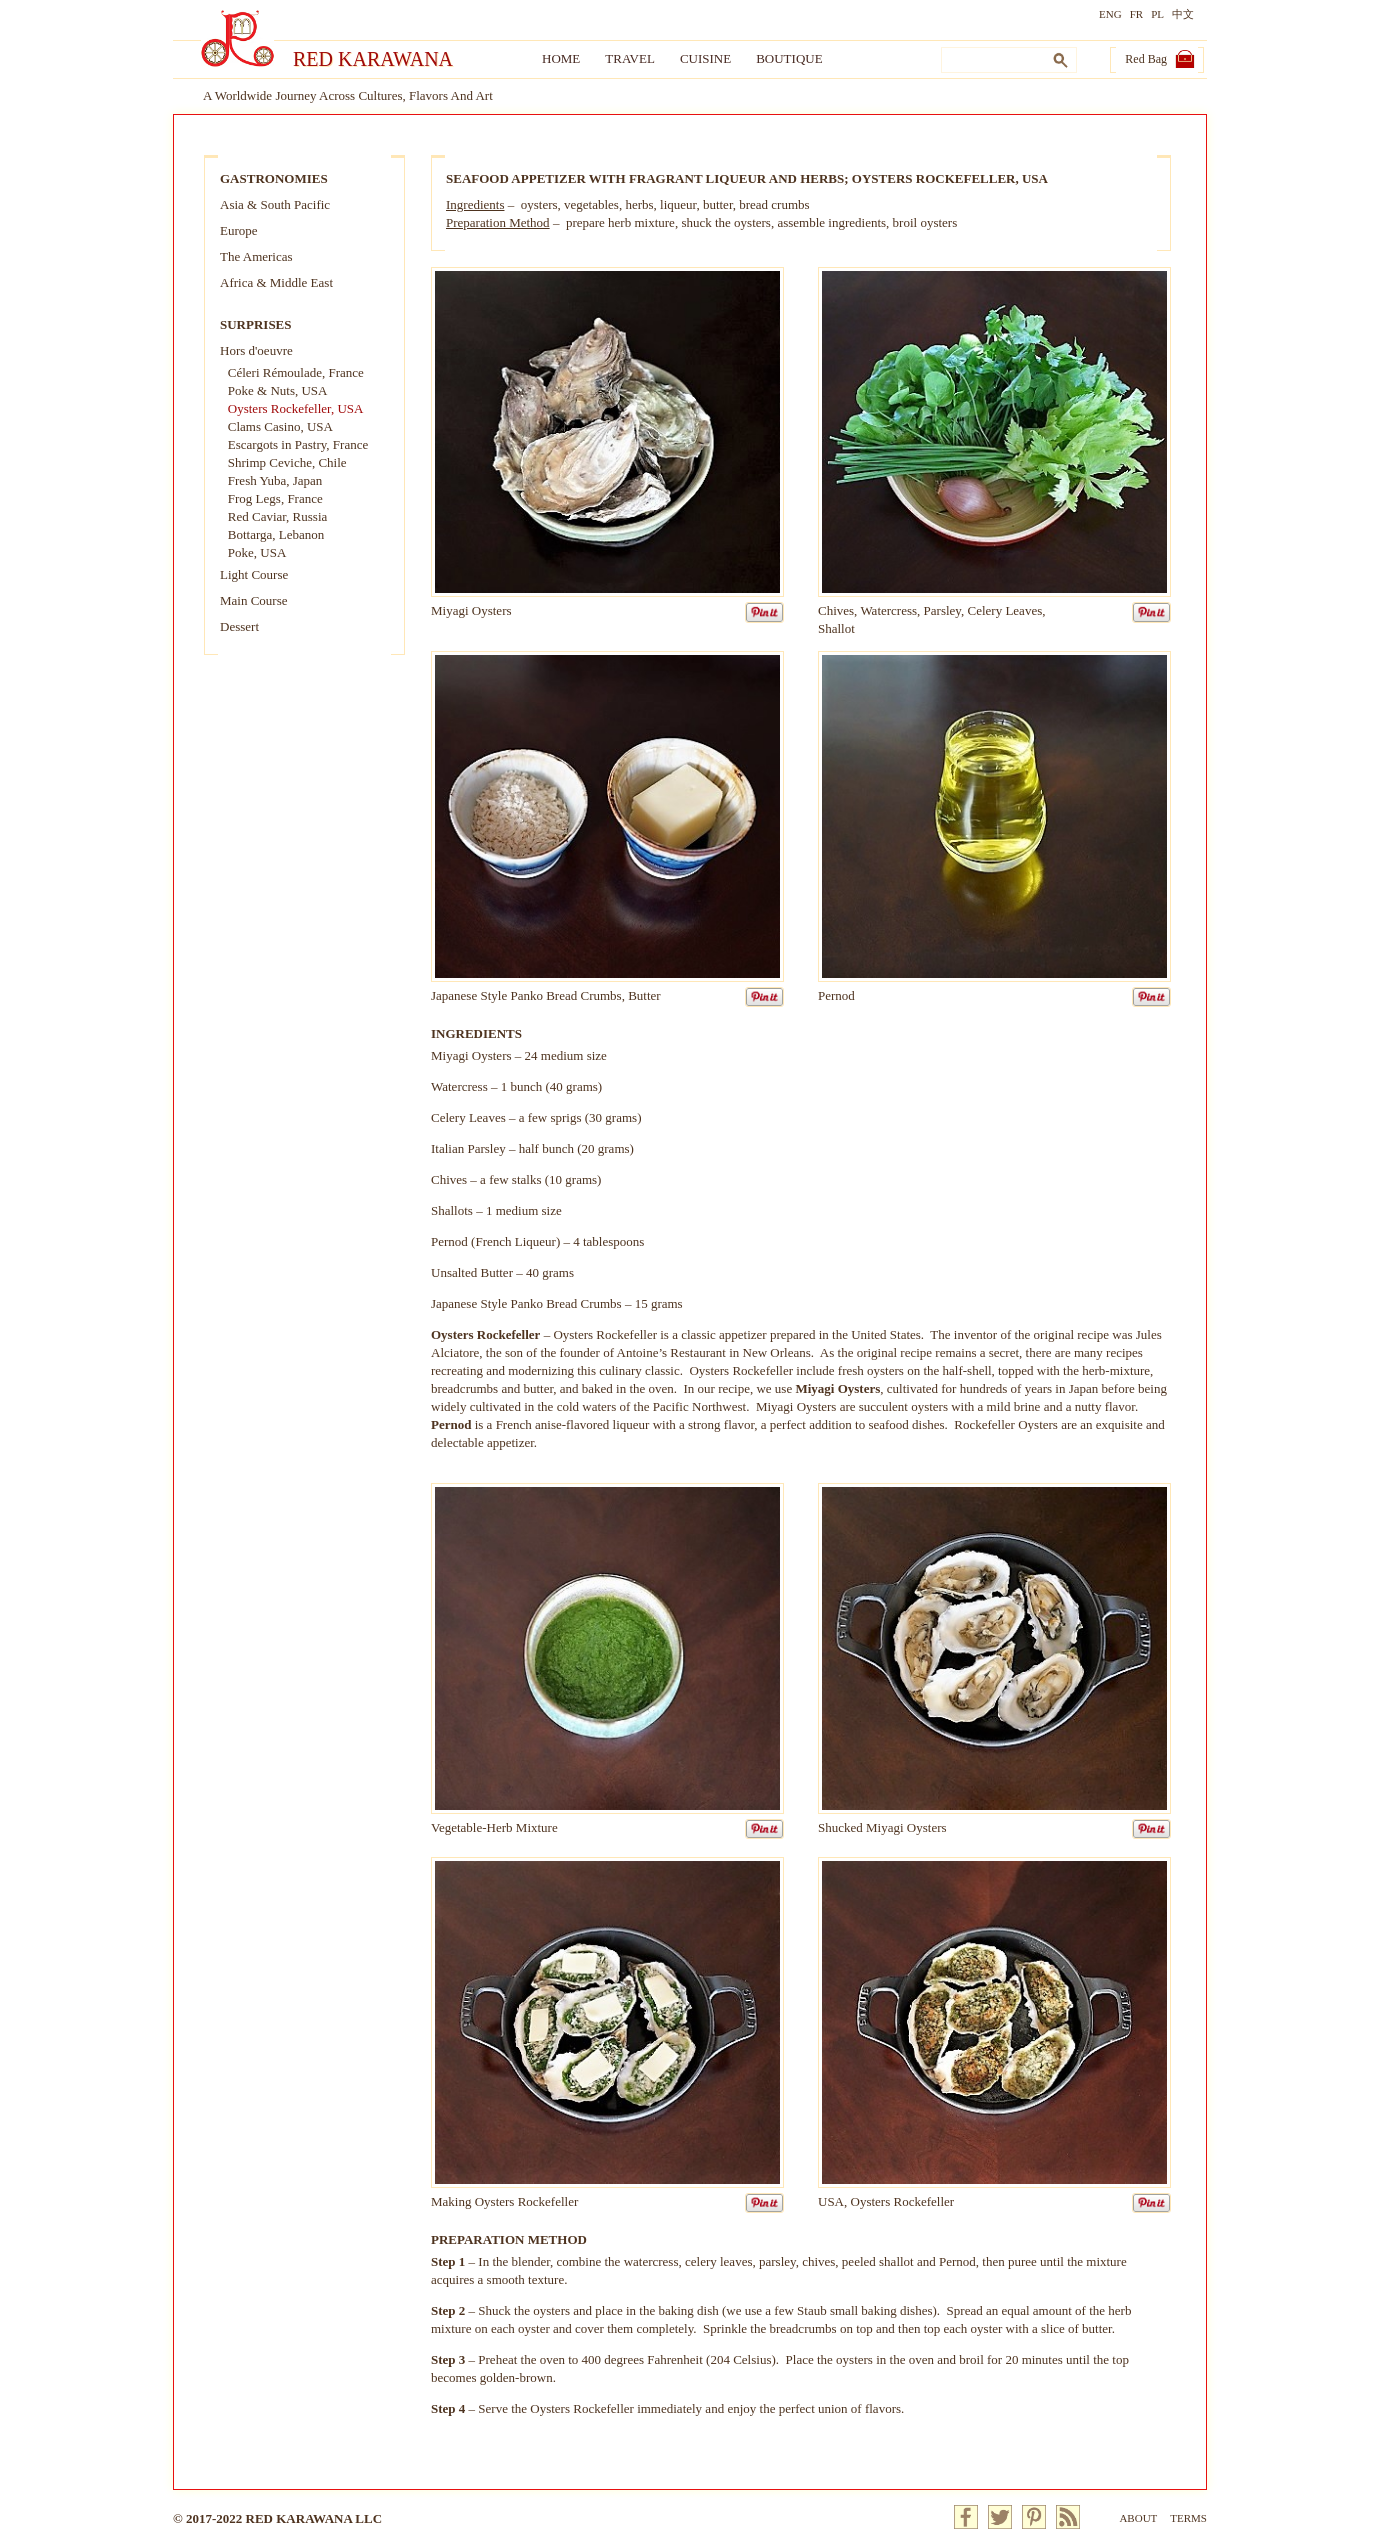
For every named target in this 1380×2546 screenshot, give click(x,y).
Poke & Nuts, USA (278, 390)
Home (561, 58)
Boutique (789, 58)
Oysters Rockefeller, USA (296, 408)
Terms (1188, 2518)
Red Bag (1146, 59)
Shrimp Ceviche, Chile (287, 462)
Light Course (254, 574)
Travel (630, 58)
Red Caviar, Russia (278, 516)
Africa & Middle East (276, 282)
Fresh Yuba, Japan (275, 480)
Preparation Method (498, 222)
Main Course (254, 600)
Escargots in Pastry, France (298, 444)
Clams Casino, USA (280, 426)
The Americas (256, 256)
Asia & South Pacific (275, 204)
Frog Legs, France (275, 498)
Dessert (239, 626)
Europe (239, 230)
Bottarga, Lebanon (276, 534)
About (1138, 2518)
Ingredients (475, 204)
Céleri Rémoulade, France (296, 372)
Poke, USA (257, 552)
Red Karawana (373, 59)
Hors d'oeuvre (256, 350)
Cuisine (705, 58)
